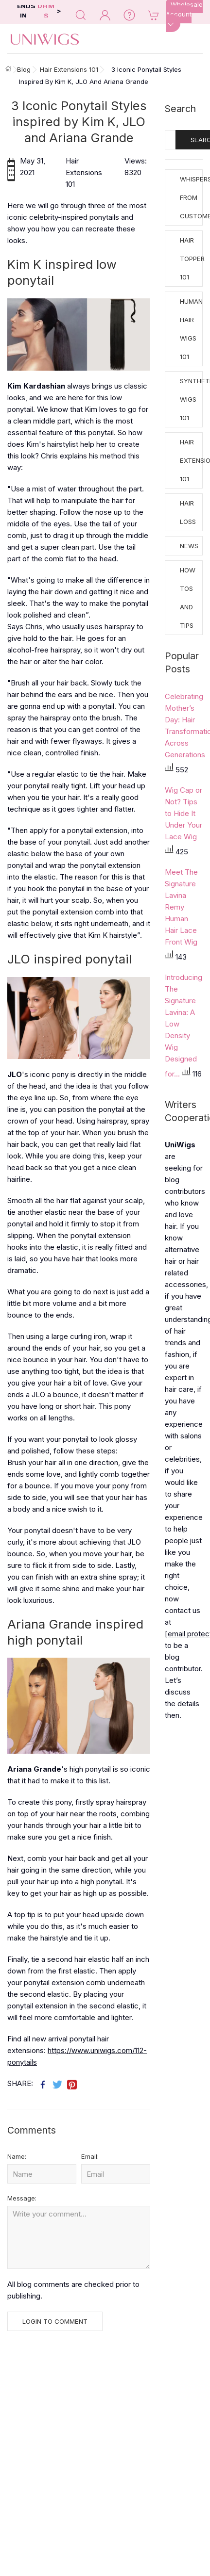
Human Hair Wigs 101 (191, 328)
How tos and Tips (187, 597)
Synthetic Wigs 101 (191, 399)
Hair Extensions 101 (191, 460)
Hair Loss (188, 512)
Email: (90, 2156)
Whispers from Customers (191, 197)
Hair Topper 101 (191, 258)
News (189, 546)
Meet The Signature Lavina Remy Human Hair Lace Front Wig (181, 906)
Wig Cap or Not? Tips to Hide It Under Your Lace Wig (183, 813)
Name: (16, 2156)
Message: (21, 2198)
